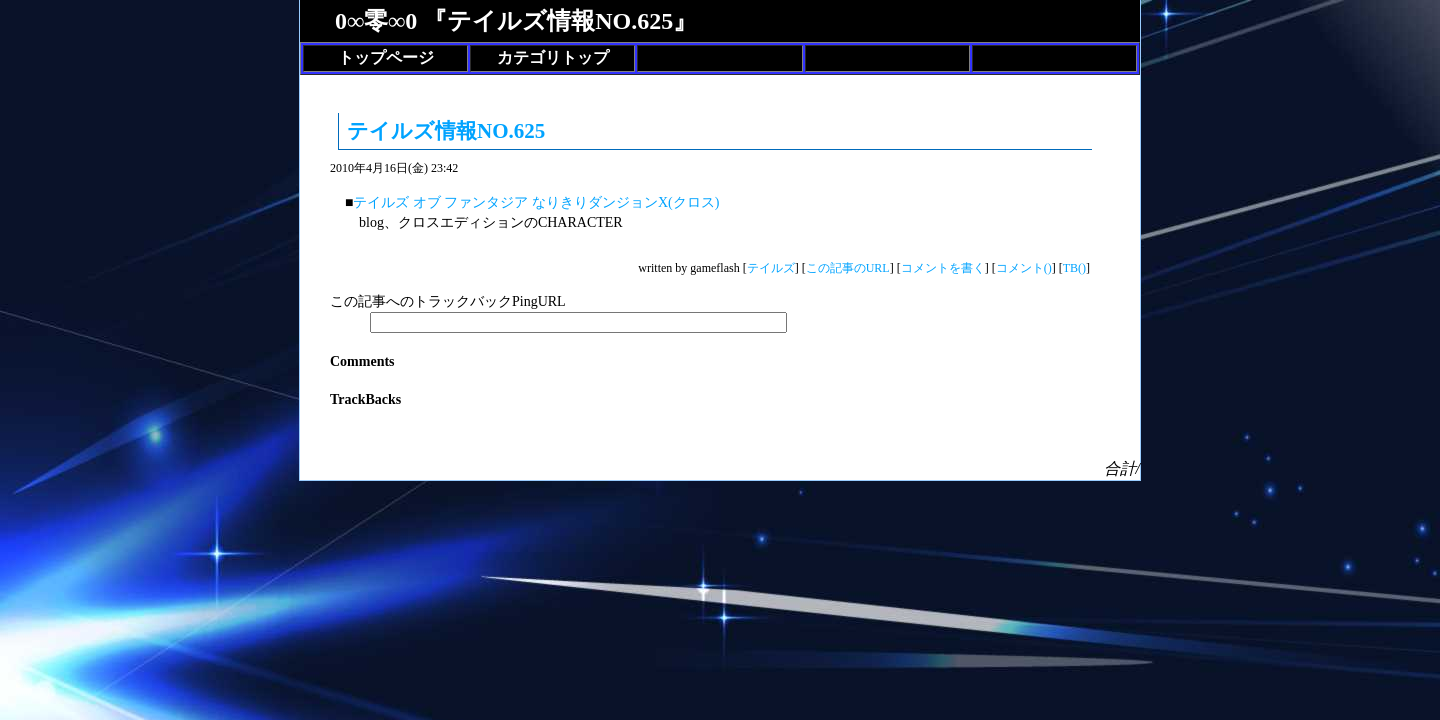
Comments (362, 361)
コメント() (1024, 268)
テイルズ (771, 268)
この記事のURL (848, 268)
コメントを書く (943, 268)
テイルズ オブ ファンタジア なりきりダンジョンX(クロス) (536, 202)
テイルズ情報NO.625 (446, 131)
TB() (1074, 268)
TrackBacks (365, 399)
